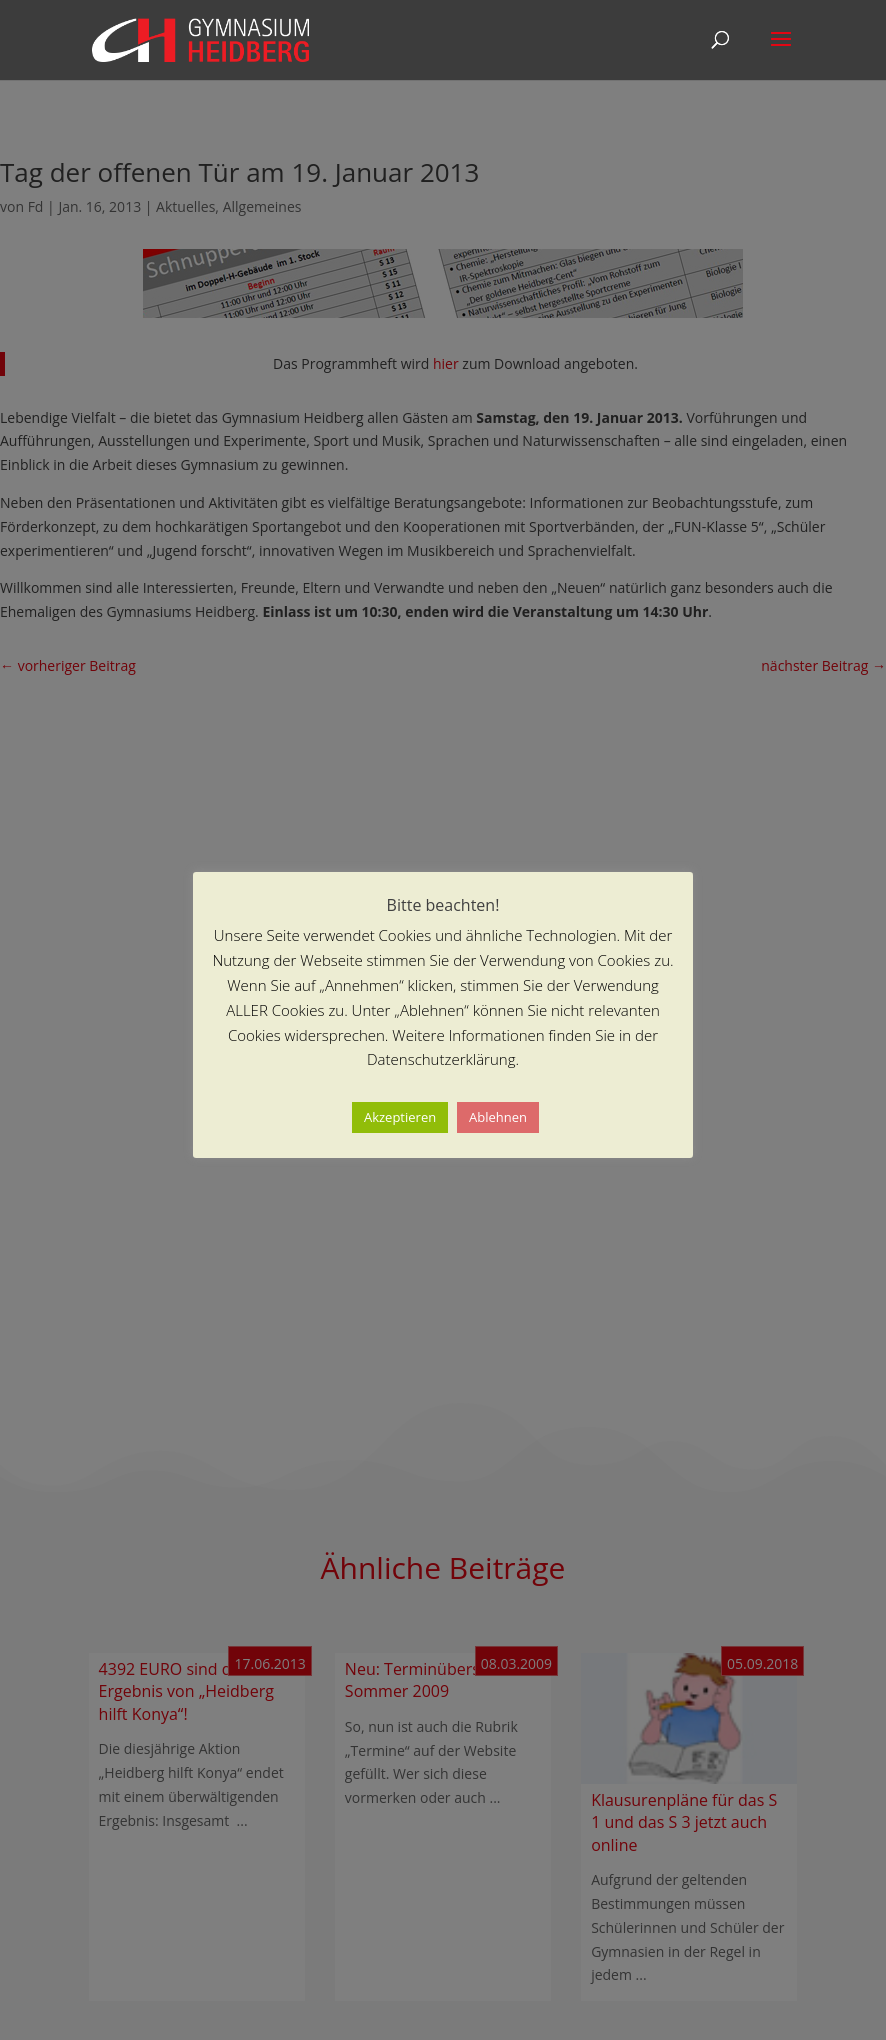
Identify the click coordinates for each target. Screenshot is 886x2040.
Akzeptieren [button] (400, 1117)
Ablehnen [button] (498, 1117)
